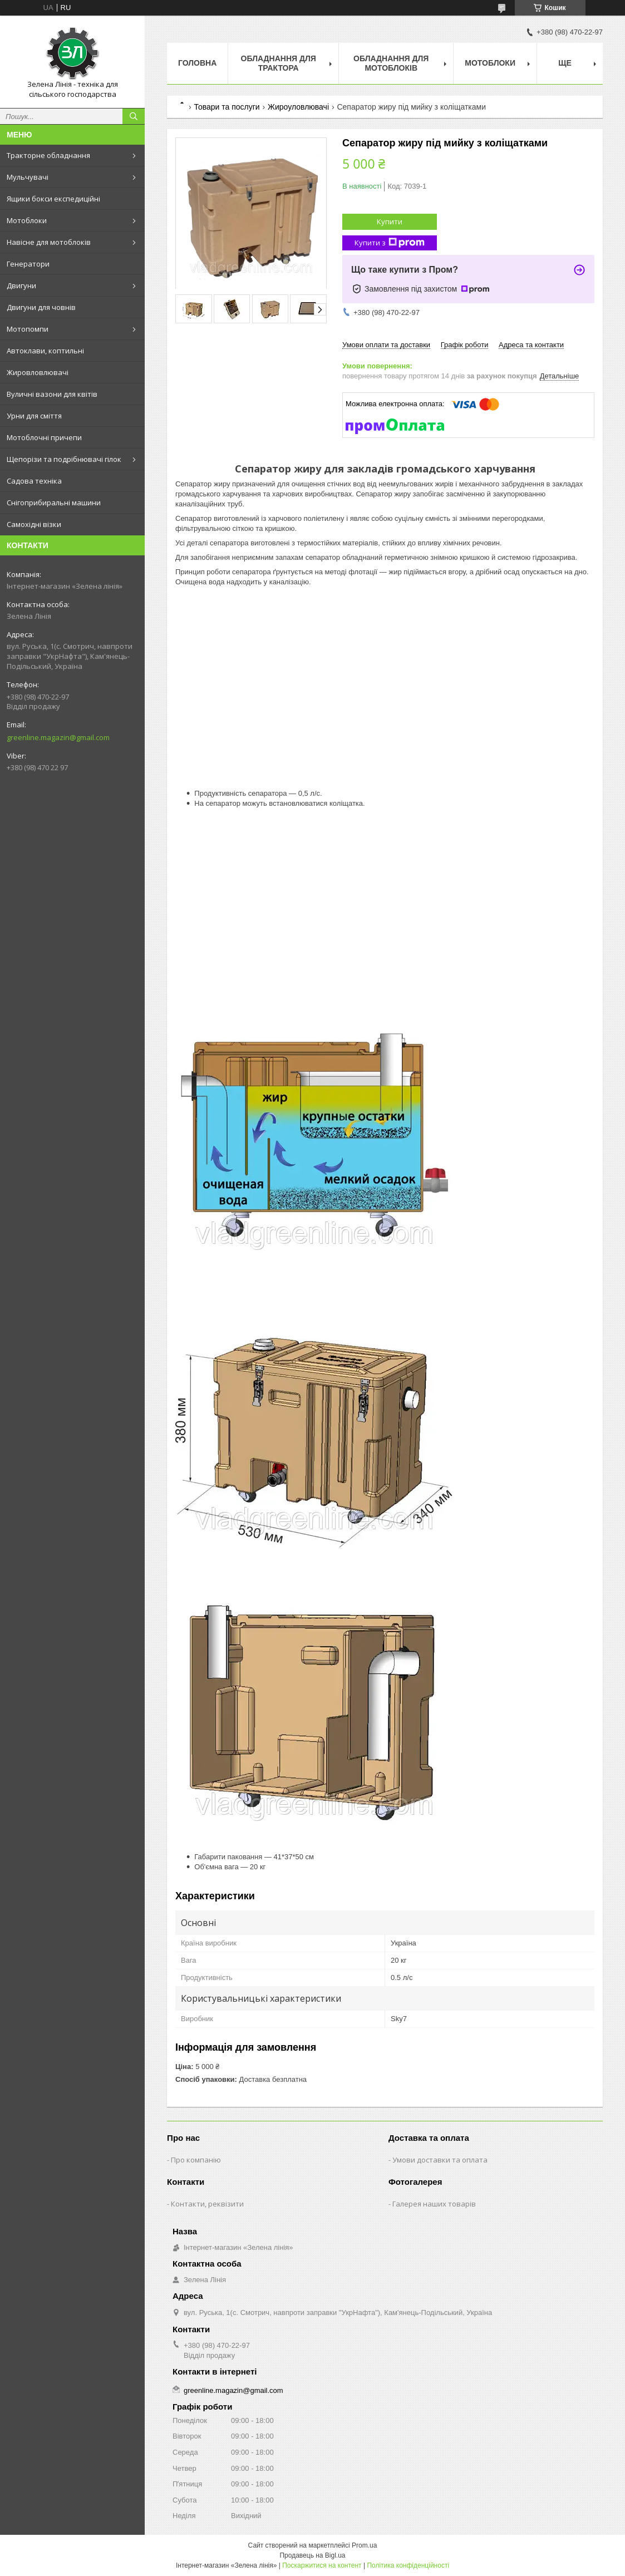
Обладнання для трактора (278, 63)
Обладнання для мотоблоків (391, 63)
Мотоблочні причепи (44, 437)
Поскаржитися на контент (321, 2565)
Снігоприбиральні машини (54, 503)
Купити (389, 221)
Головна (197, 62)
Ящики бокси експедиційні (53, 199)
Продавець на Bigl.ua (312, 2555)
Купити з (390, 243)
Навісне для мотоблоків (49, 242)
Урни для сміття (34, 416)
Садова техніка (34, 481)
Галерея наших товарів (434, 2204)
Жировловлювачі (37, 372)
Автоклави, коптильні (45, 351)
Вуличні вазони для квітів (52, 394)
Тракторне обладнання (48, 155)
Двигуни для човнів (41, 307)
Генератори (28, 264)
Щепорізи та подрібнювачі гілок (64, 459)
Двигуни (21, 285)
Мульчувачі (27, 177)
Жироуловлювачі (298, 106)
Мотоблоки (27, 220)
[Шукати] (133, 116)
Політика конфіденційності (408, 2565)
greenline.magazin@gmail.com (58, 737)
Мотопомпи (27, 329)
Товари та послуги (226, 106)
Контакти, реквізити (207, 2204)
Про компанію (196, 2160)
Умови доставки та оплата (440, 2160)
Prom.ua (364, 2545)
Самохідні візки (34, 524)
